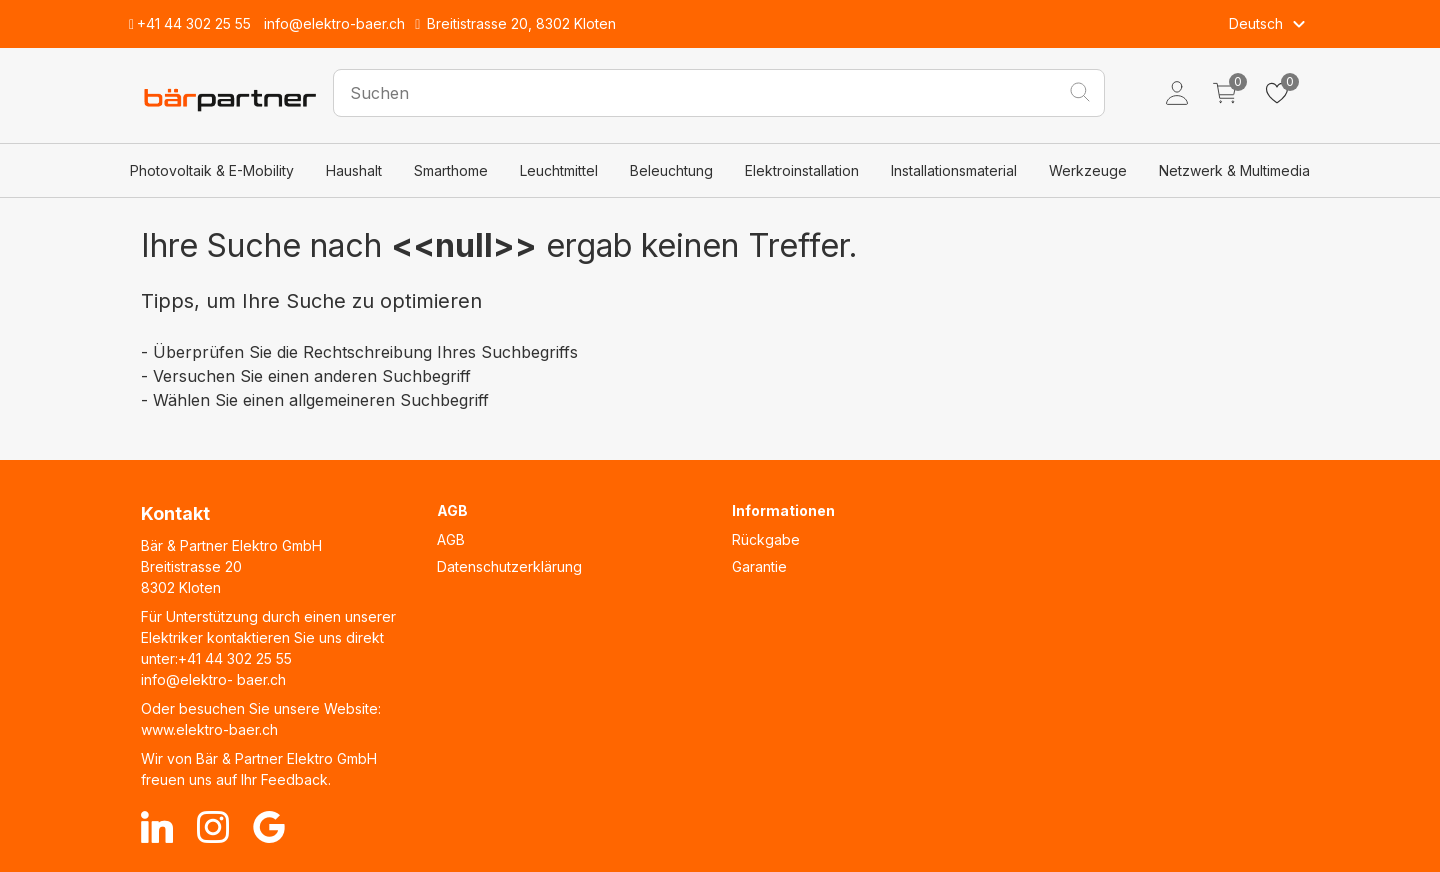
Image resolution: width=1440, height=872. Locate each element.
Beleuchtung (671, 170)
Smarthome (451, 170)
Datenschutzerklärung (509, 566)
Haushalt (354, 170)
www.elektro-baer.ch (209, 729)
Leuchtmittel (559, 170)
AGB (451, 539)
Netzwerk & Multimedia (1234, 170)
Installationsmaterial (954, 170)
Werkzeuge (1088, 170)
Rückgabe (766, 539)
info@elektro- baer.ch (213, 679)
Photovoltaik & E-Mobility (212, 170)
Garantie (759, 566)
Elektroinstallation (802, 170)
